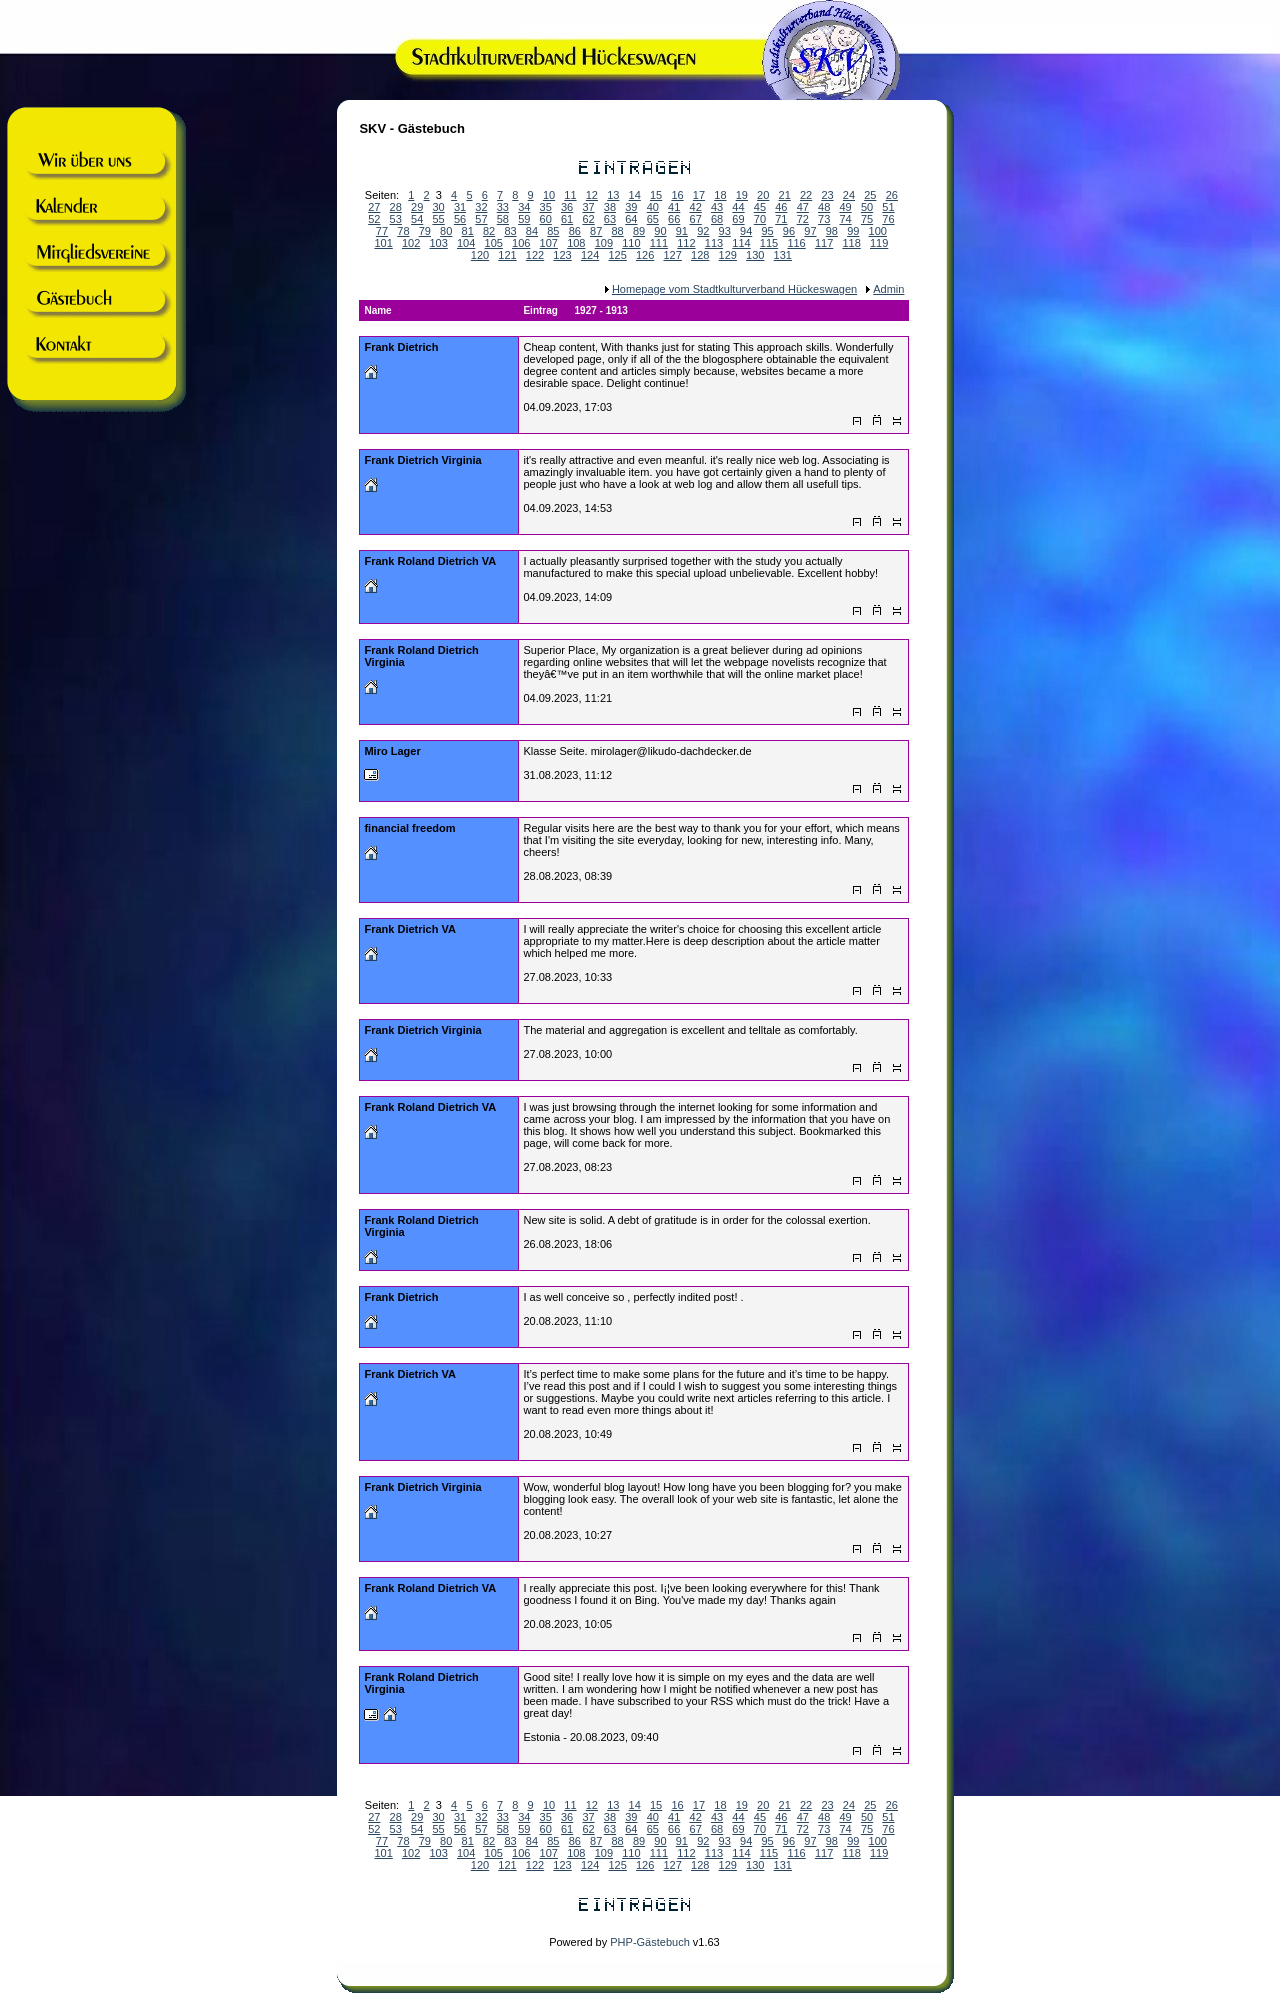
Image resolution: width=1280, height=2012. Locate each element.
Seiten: (385, 1805)
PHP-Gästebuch (649, 1942)
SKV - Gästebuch (411, 128)
